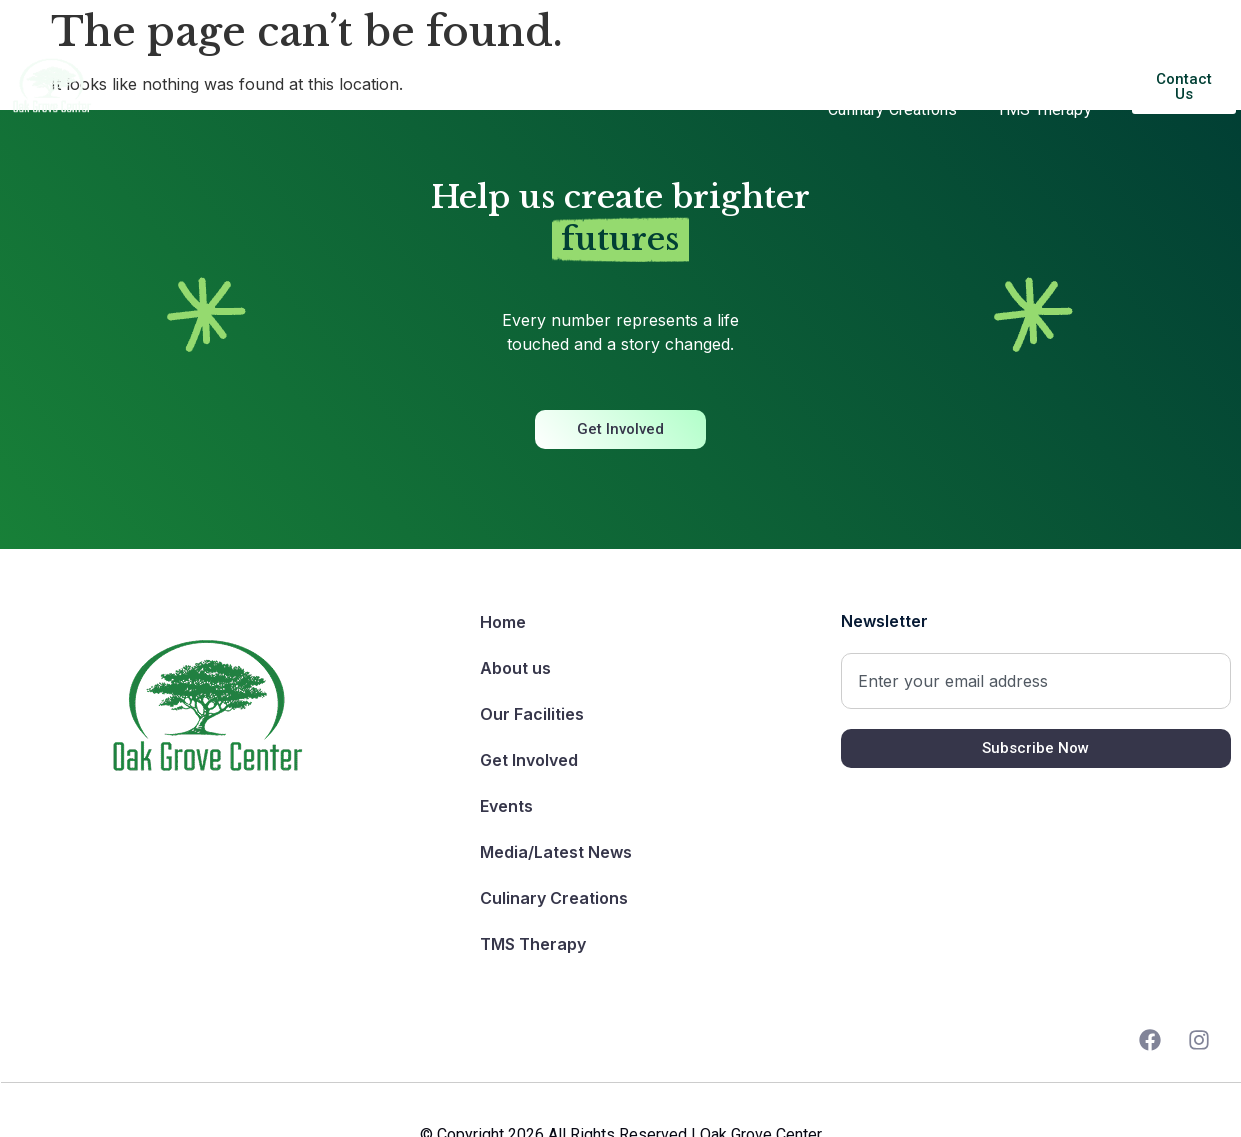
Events (844, 63)
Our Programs (548, 63)
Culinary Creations (892, 109)
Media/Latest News (1007, 63)
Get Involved (709, 63)
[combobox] (1036, 681)
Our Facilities (399, 62)
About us (280, 62)
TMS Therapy (1044, 109)
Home (187, 62)
